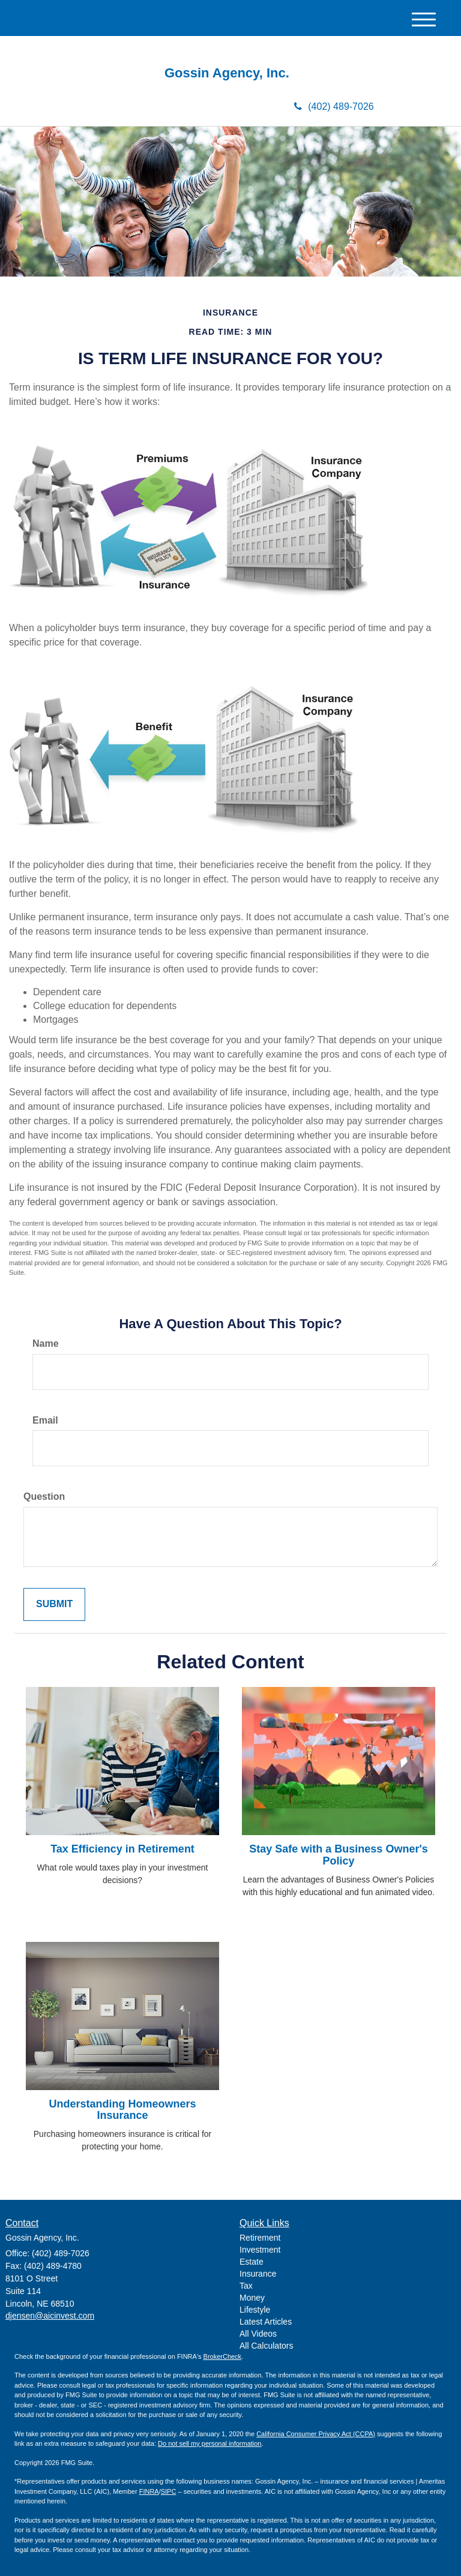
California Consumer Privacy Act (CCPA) (315, 2433)
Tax (246, 2285)
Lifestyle (255, 2309)
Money (252, 2297)
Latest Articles (266, 2321)
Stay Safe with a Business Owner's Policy (338, 1855)
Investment (260, 2249)
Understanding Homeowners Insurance (122, 2110)
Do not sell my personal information (209, 2443)
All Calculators (266, 2345)
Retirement (260, 2237)
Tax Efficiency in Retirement (122, 1849)
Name (45, 1343)
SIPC (168, 2491)
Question (44, 1496)
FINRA (149, 2491)
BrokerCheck (222, 2356)
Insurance (258, 2273)
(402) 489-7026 (333, 106)
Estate (252, 2261)
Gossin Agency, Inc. (230, 73)
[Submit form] (54, 1604)
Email (45, 1420)
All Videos (258, 2333)
